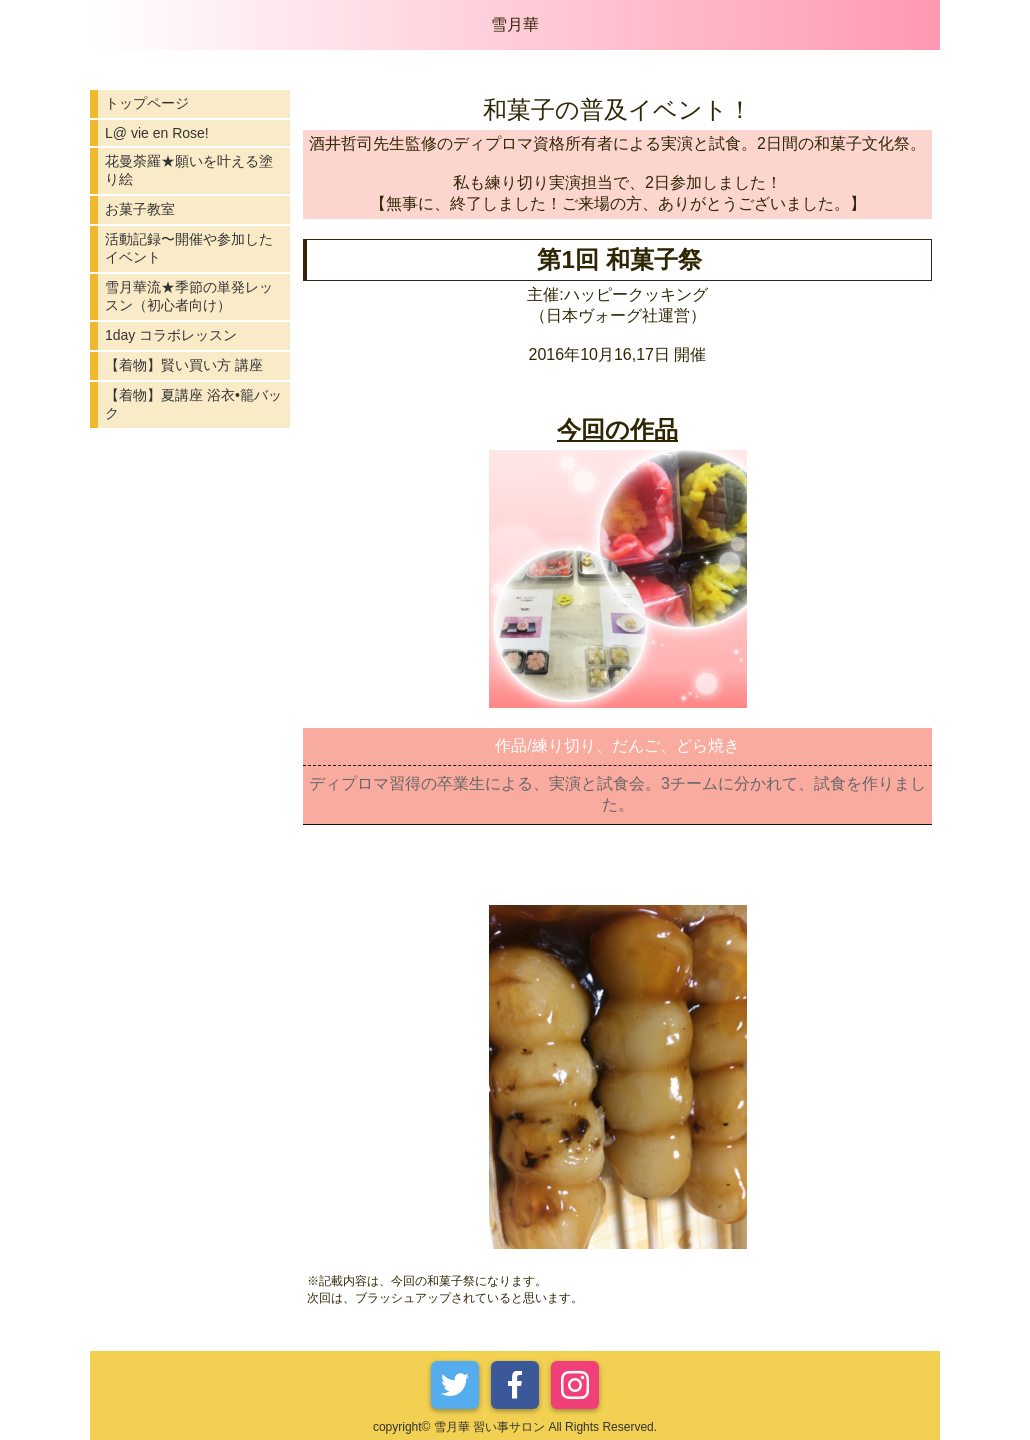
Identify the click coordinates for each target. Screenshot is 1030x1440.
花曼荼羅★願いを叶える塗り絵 (189, 170)
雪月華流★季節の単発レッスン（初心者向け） (189, 296)
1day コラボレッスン (171, 335)
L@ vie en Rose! (157, 133)
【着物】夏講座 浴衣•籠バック (193, 404)
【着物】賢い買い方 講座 (184, 365)
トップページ (147, 103)
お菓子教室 (140, 209)
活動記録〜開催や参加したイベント (189, 248)
